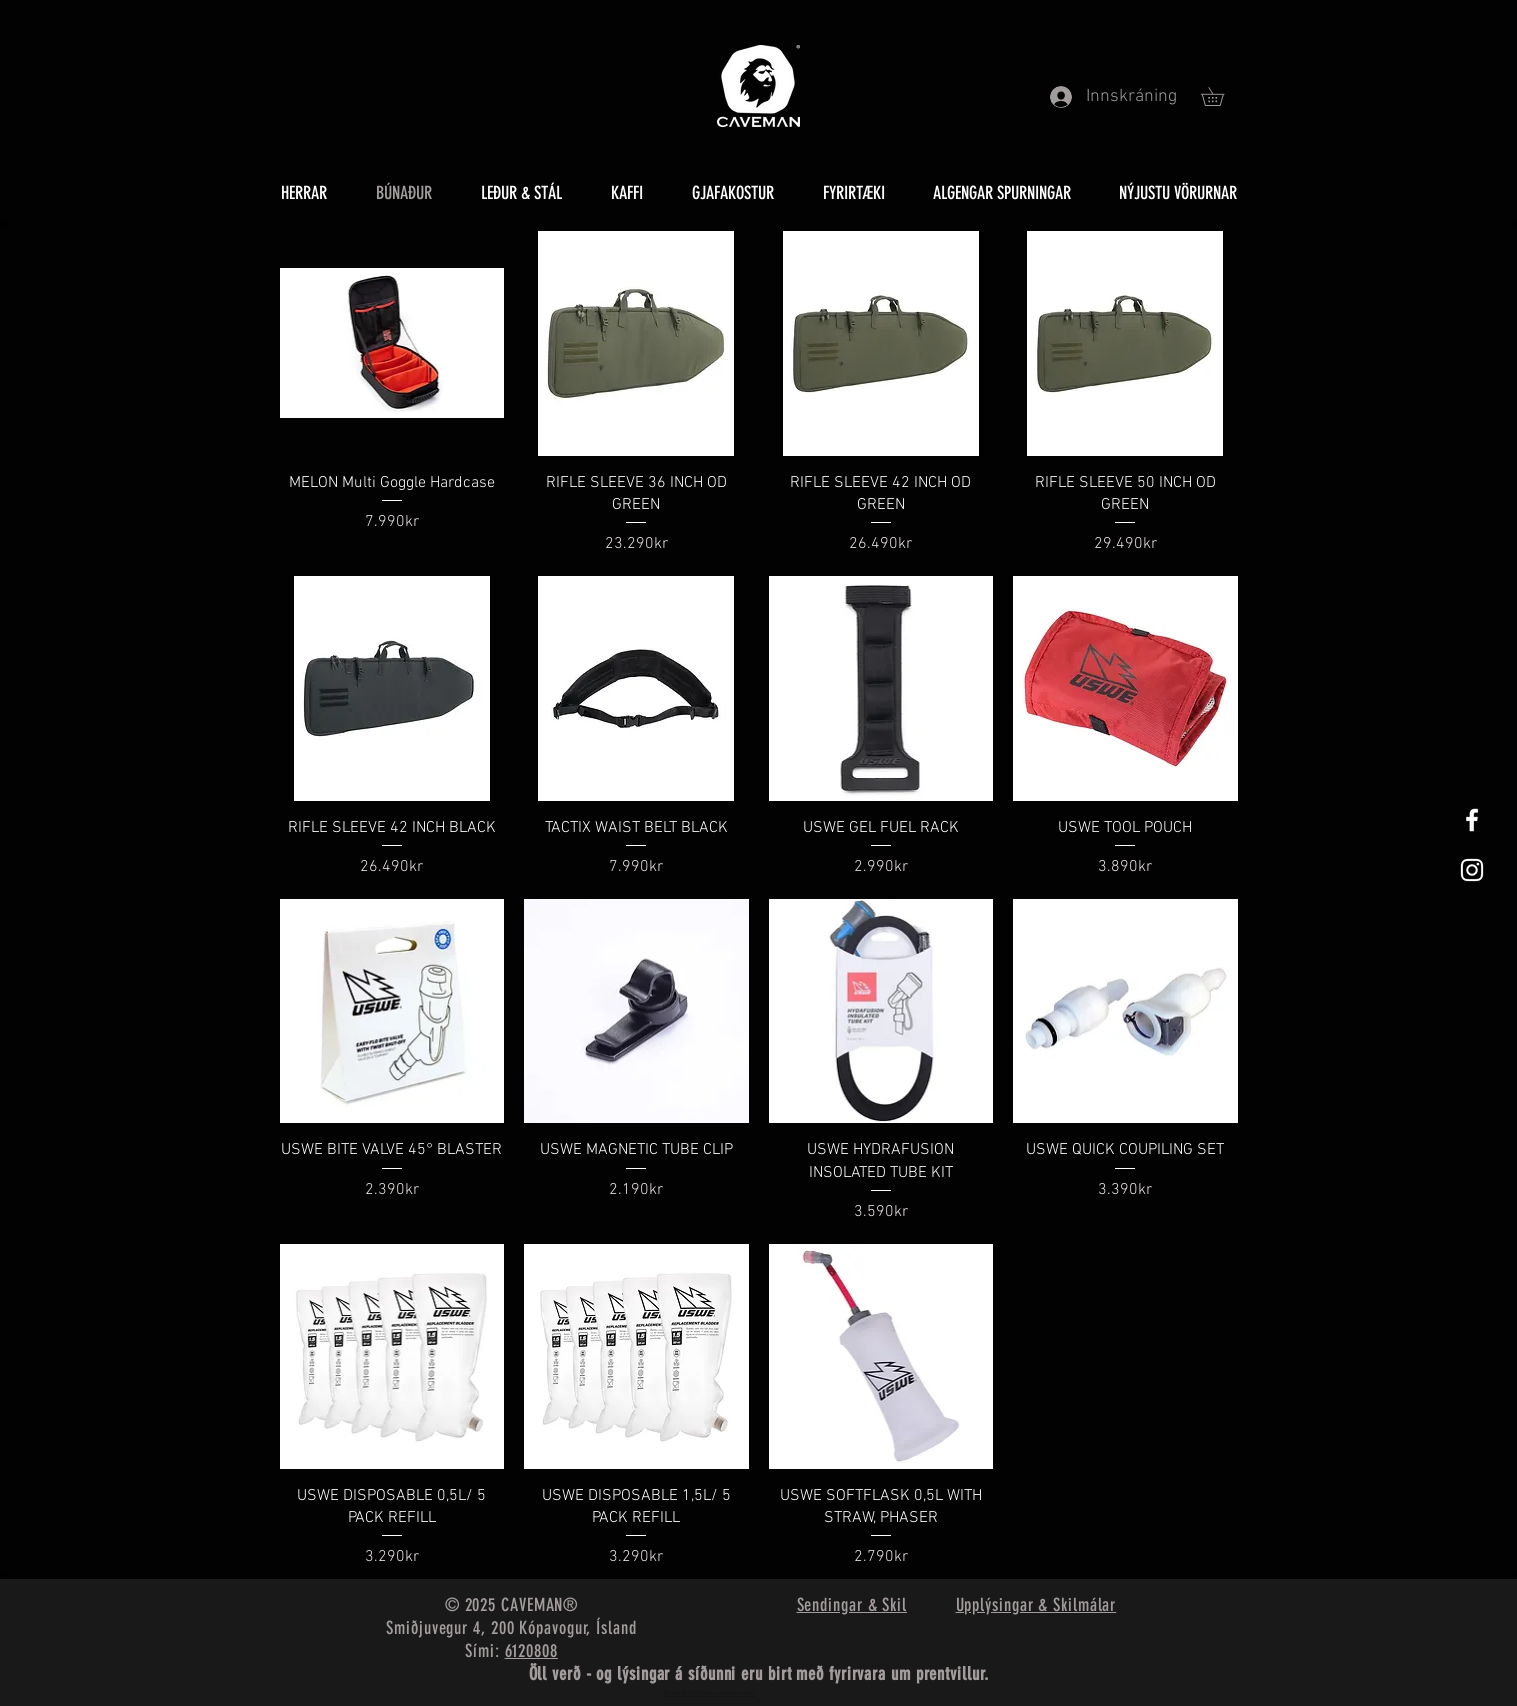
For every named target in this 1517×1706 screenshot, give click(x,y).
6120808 (531, 1651)
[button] (1221, 96)
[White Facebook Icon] (1472, 820)
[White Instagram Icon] (1472, 870)
